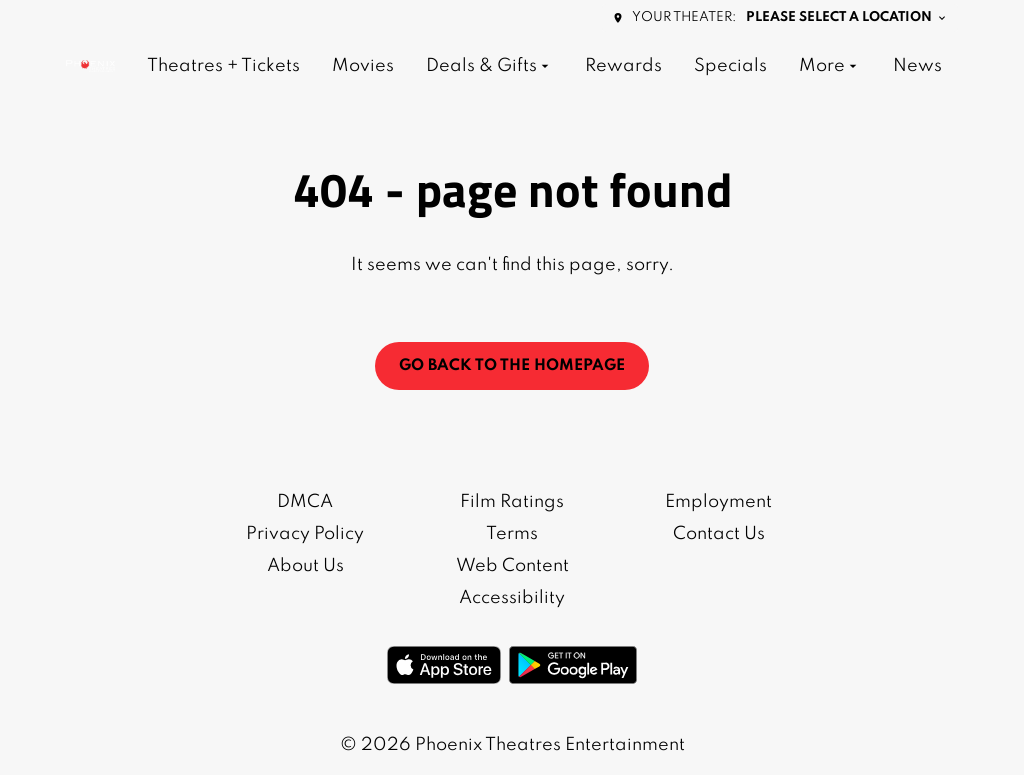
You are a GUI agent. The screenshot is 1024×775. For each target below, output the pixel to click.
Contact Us (719, 534)
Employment (718, 502)
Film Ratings (512, 502)
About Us (305, 566)
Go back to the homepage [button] (512, 366)
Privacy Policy (305, 534)
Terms (512, 534)
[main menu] (544, 66)
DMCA (305, 502)
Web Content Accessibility (512, 582)
